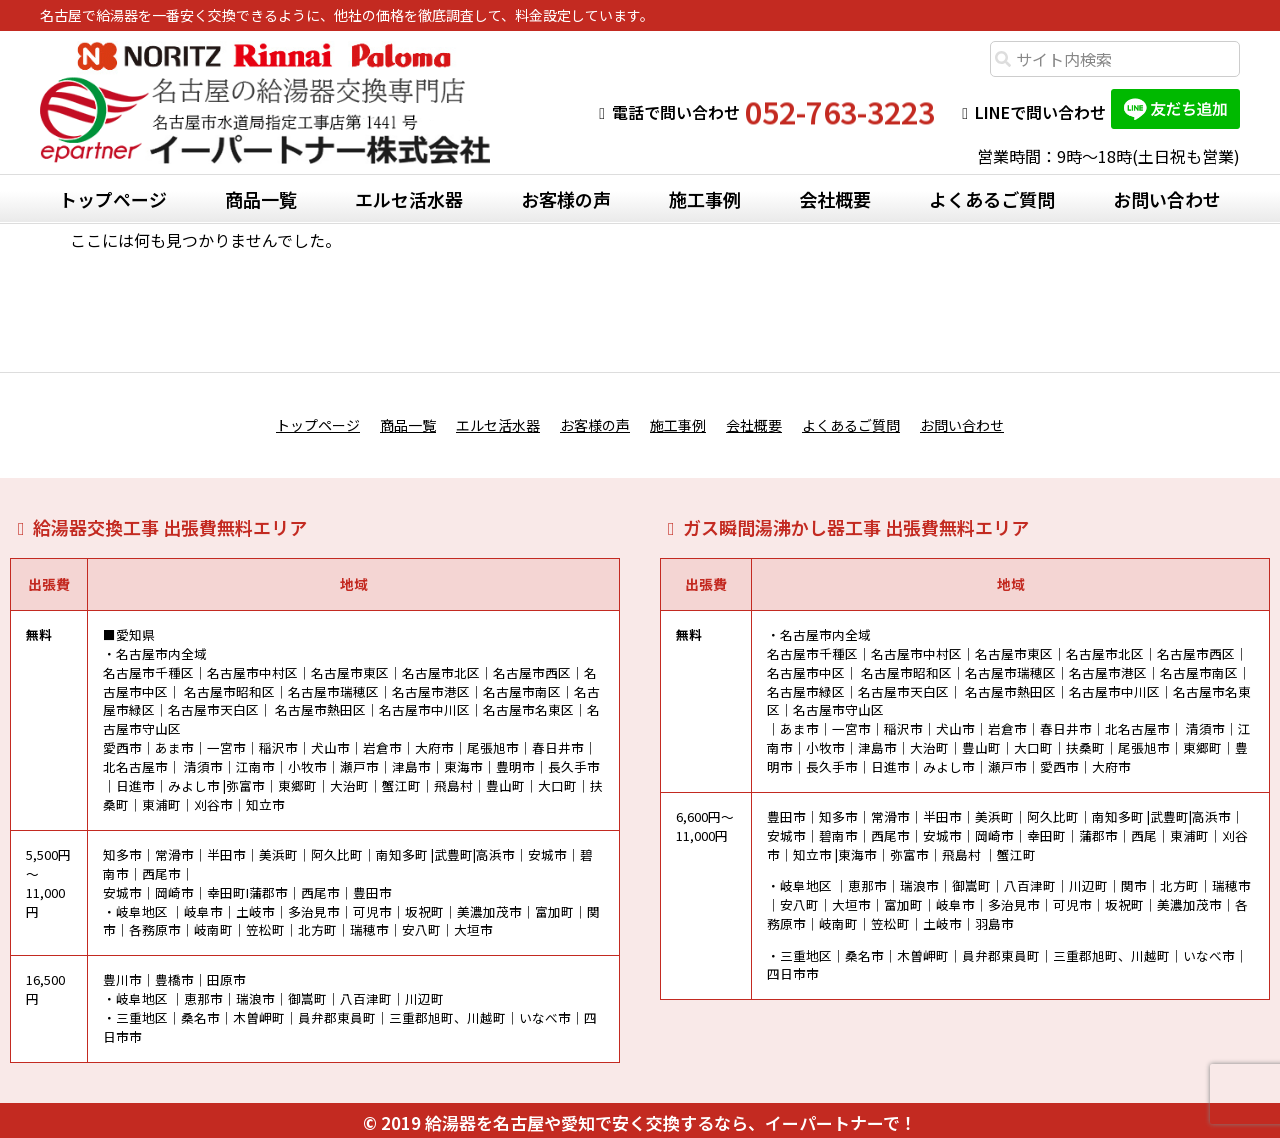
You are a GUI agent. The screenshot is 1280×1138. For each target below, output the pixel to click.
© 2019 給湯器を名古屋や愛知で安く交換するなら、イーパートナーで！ (640, 1116)
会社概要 (835, 199)
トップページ (113, 199)
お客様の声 (566, 199)
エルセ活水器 (409, 199)
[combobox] (1115, 59)
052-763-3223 (840, 112)
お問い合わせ (1167, 199)
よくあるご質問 (992, 199)
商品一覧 (261, 199)
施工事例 (705, 199)
